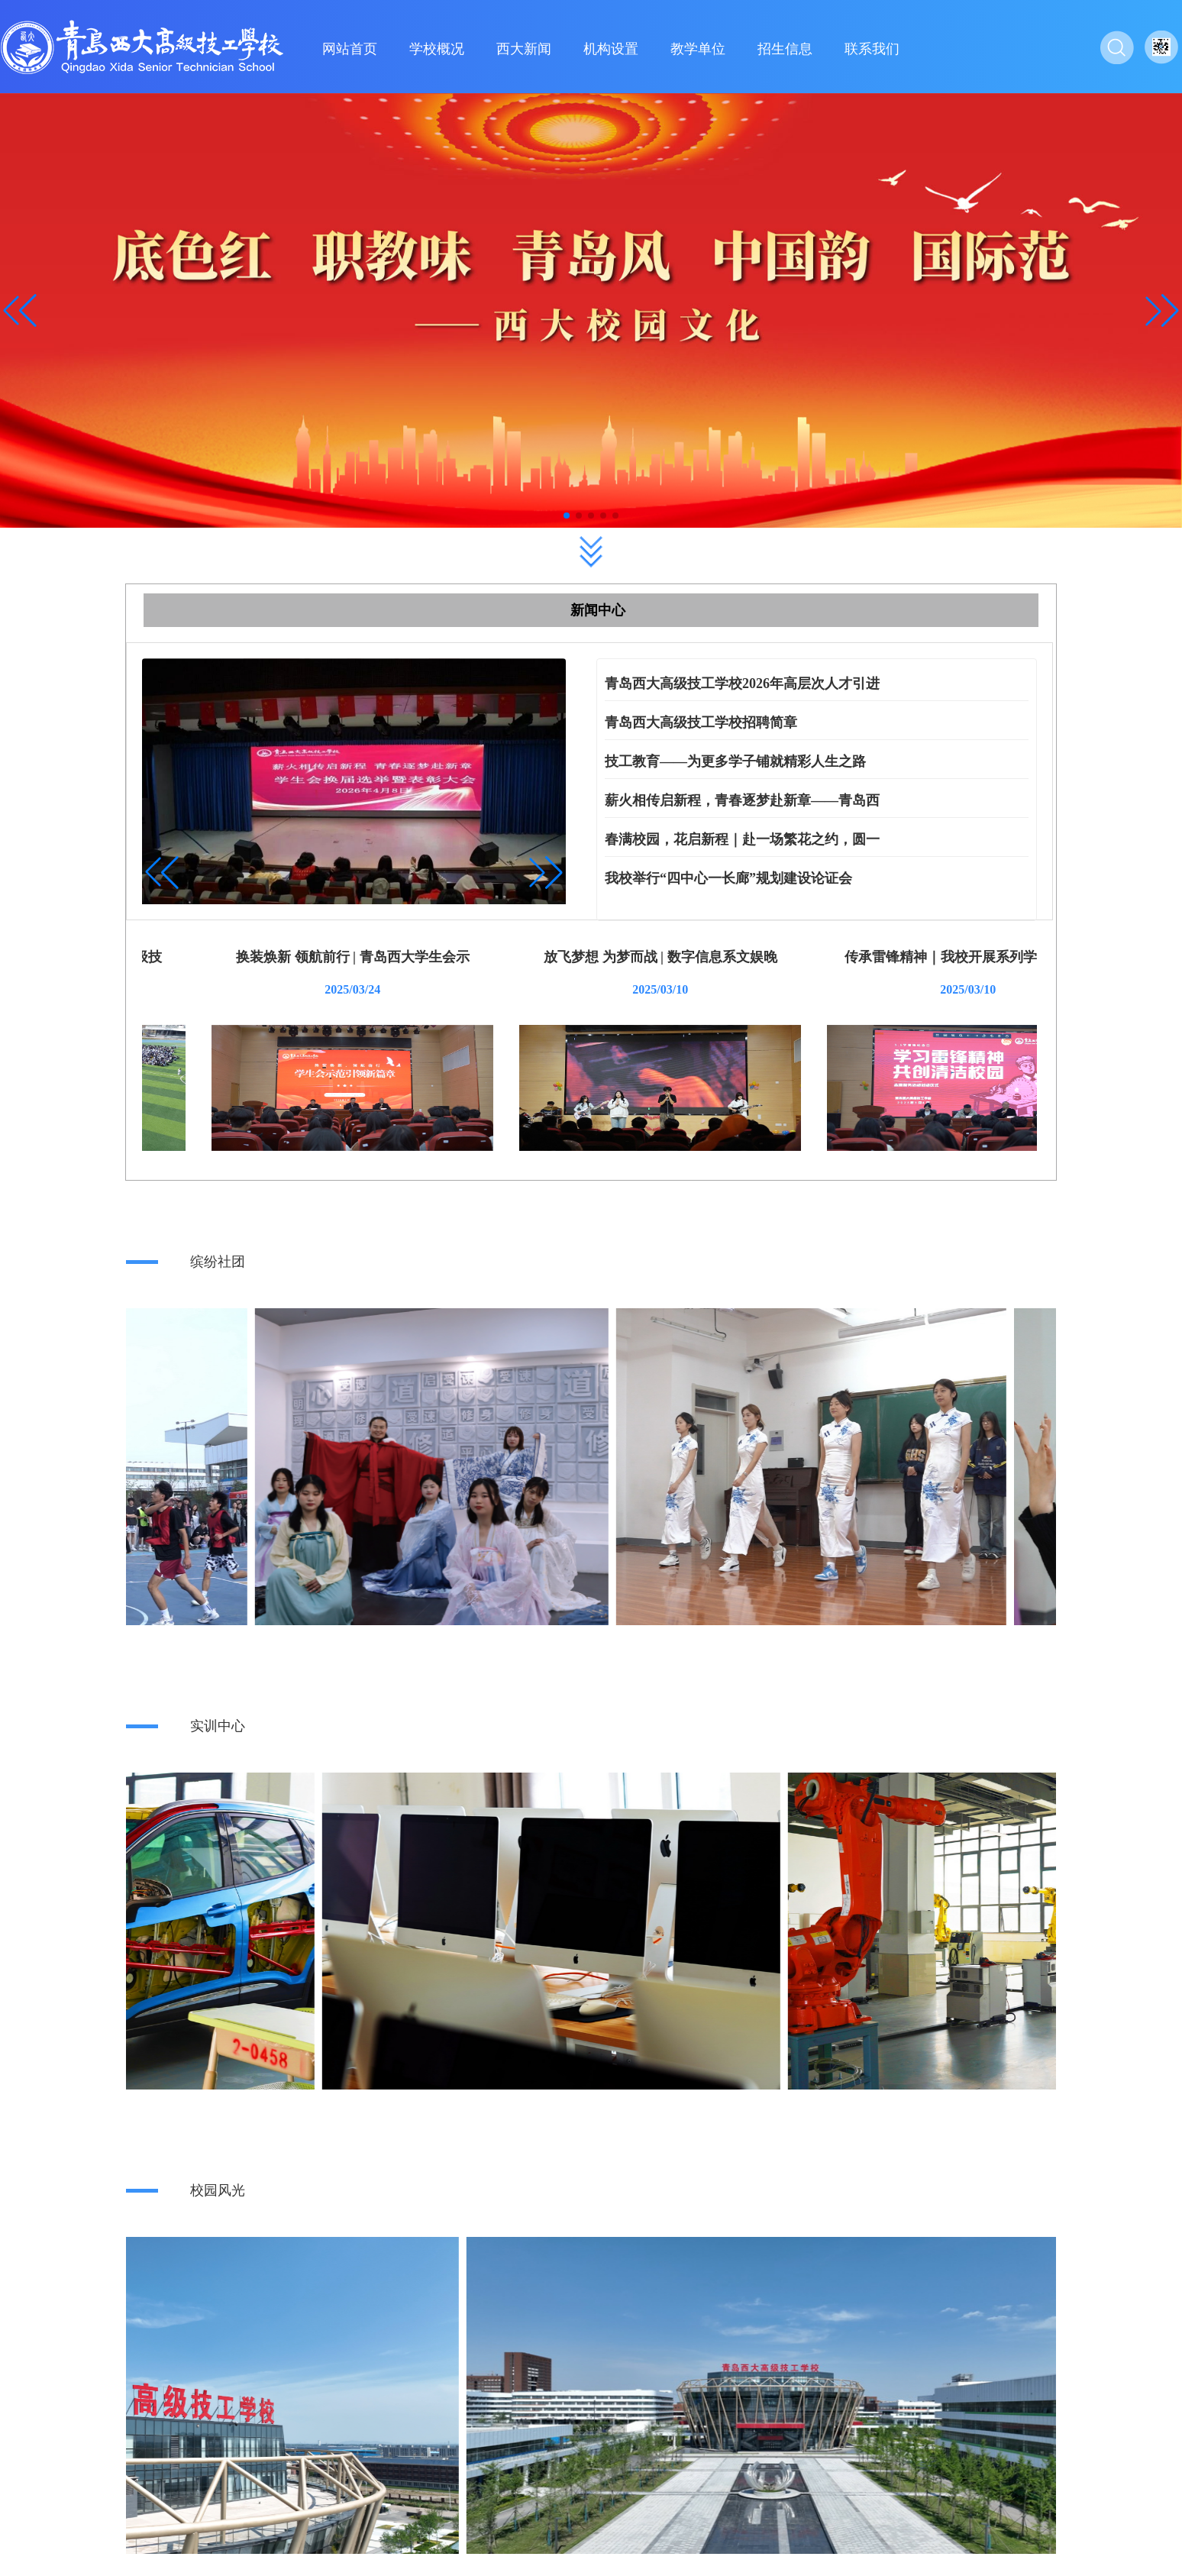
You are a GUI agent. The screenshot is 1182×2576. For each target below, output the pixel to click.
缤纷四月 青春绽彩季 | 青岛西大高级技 (282, 957)
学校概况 (436, 49)
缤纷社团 (217, 1261)
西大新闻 (523, 49)
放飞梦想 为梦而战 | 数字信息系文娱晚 (898, 957)
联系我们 (872, 49)
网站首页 (349, 49)
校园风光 (217, 2190)
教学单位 (697, 49)
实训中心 (217, 1726)
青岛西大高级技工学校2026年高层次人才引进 (742, 683)
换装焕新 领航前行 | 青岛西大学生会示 (590, 957)
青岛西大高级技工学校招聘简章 (701, 722)
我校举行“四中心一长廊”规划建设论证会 (728, 878)
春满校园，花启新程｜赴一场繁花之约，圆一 (742, 839)
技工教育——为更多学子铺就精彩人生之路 (735, 761)
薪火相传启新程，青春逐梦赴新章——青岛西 (742, 800)
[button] (1162, 311)
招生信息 (784, 49)
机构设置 (610, 49)
